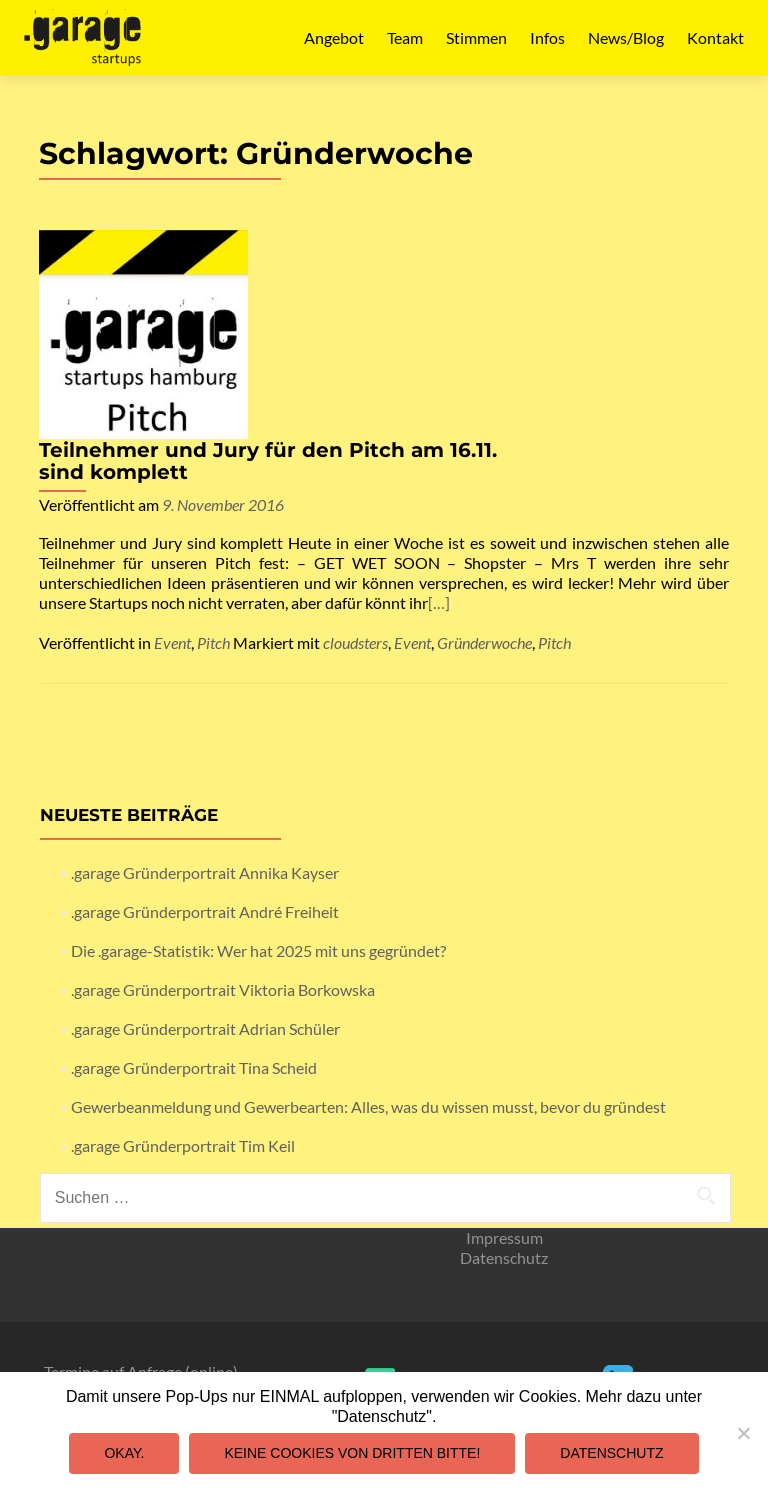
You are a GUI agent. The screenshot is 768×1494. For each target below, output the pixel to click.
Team (405, 37)
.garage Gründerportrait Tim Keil (183, 966)
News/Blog (626, 37)
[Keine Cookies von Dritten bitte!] (743, 1433)
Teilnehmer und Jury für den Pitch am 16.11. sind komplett (488, 252)
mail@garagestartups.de (380, 1232)
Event (172, 463)
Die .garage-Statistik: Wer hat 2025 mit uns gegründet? (258, 771)
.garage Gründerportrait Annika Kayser (205, 693)
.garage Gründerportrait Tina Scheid (194, 888)
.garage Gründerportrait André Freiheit (205, 732)
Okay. (124, 1453)
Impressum (504, 1058)
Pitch (213, 463)
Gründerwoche (484, 463)
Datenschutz (504, 1078)
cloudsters (355, 463)
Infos (547, 37)
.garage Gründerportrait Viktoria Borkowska (223, 810)
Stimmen (476, 37)
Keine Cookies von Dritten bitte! (352, 1453)
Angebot (334, 37)
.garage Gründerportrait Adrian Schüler (205, 849)
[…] (407, 433)
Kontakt (715, 37)
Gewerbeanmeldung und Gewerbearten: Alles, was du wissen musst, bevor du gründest (368, 927)
